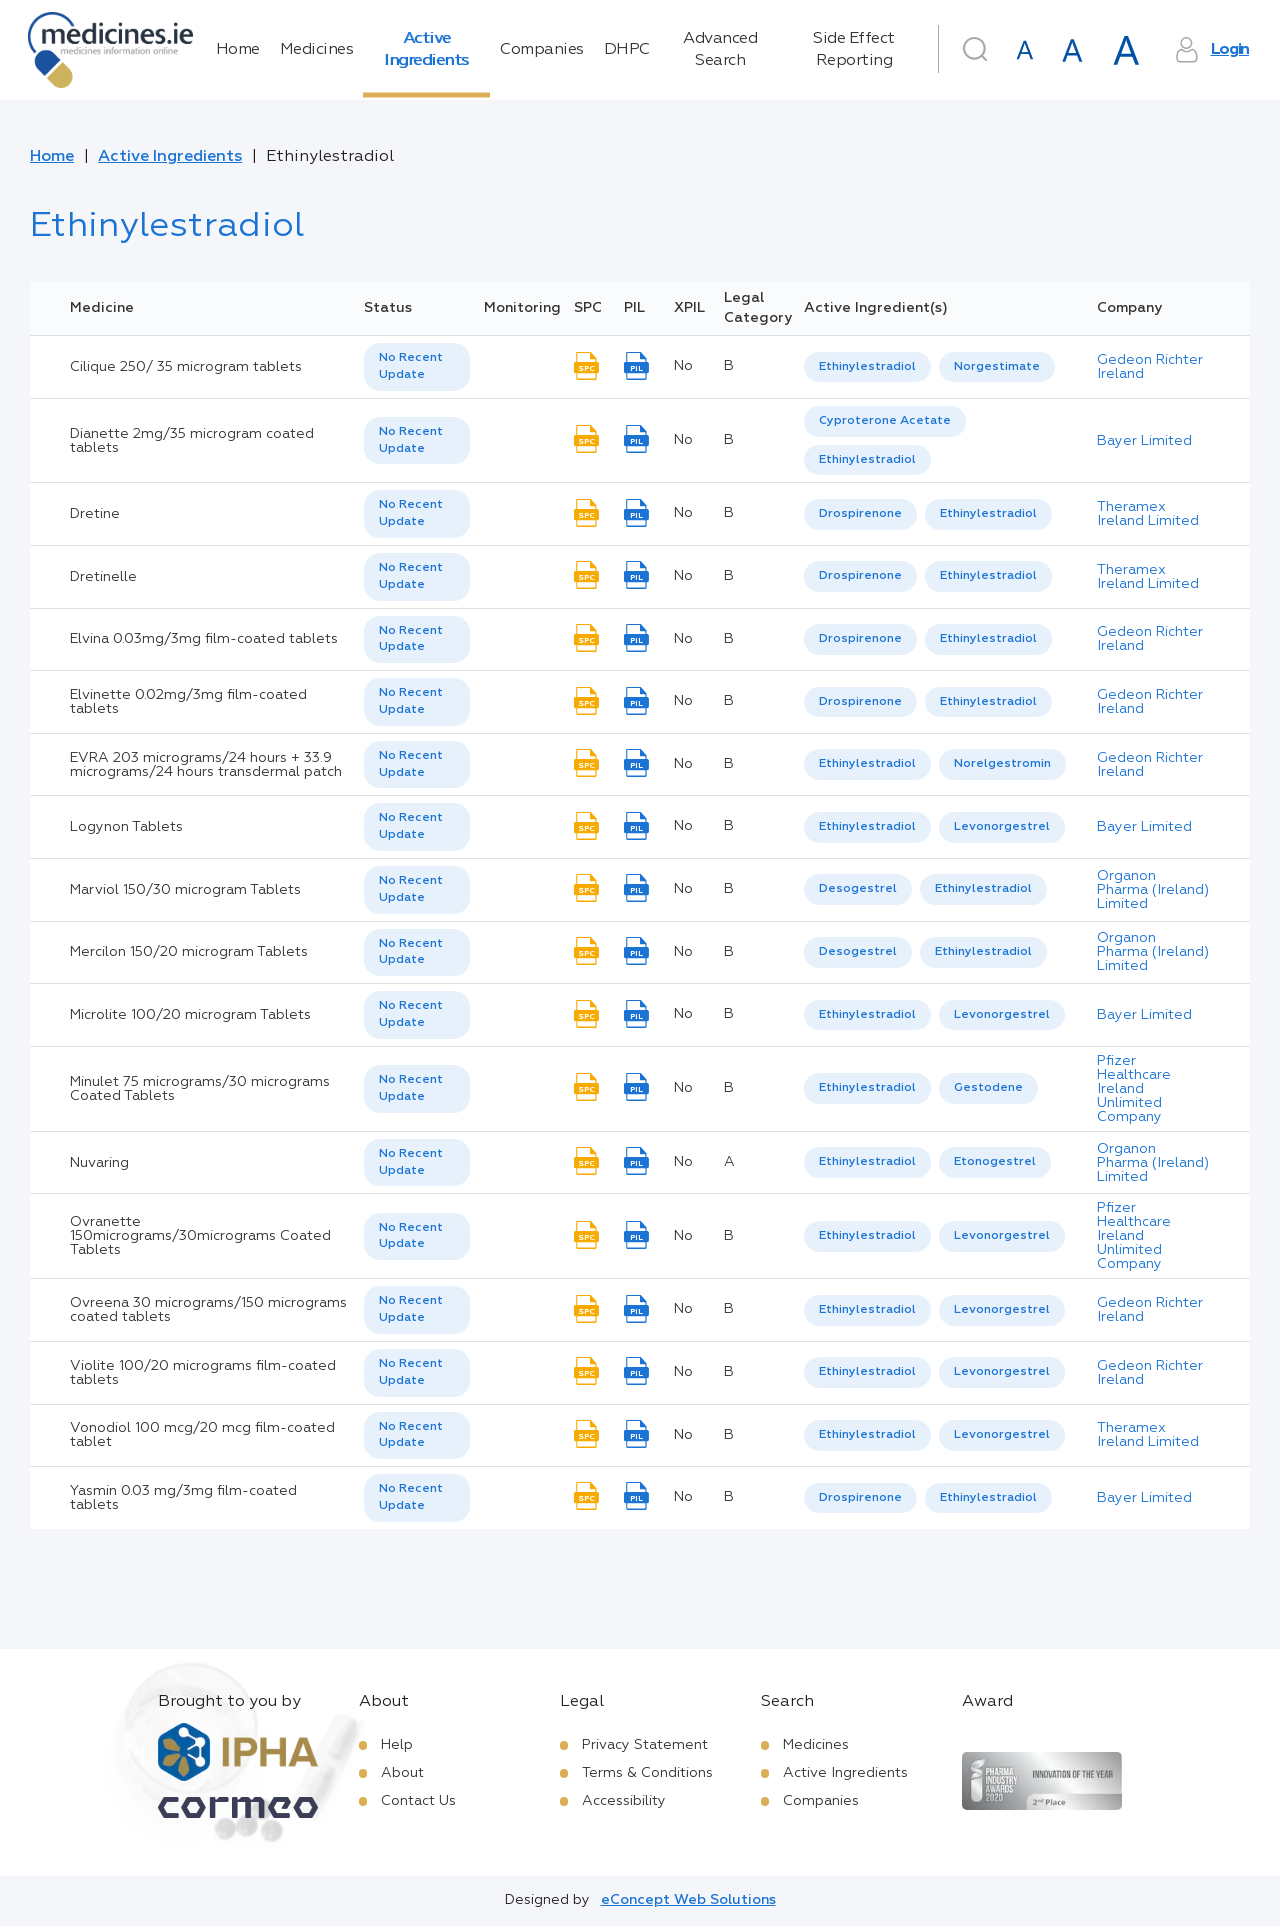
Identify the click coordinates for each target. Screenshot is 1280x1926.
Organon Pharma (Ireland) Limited (1153, 890)
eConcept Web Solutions (688, 1900)
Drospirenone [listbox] (860, 514)
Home (238, 50)
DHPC (627, 50)
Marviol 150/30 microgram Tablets (185, 890)
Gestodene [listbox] (988, 1088)
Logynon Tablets (126, 827)
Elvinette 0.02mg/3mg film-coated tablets (188, 702)
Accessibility (624, 1801)
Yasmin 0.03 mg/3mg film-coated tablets (183, 1498)
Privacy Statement (645, 1745)
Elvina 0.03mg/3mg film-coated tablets (204, 639)
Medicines (317, 50)
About (402, 1773)
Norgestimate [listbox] (997, 367)
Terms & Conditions (647, 1773)
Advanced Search (720, 50)
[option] (867, 367)
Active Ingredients (426, 50)
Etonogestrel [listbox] (995, 1162)
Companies (542, 50)
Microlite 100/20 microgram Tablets (190, 1015)
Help (397, 1745)
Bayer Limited (1144, 441)
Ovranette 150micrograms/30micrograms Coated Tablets (200, 1236)
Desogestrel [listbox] (858, 889)
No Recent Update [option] (411, 366)
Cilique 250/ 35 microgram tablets (186, 367)
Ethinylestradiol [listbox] (867, 367)
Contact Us (418, 1801)
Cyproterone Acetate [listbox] (885, 421)
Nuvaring (99, 1163)
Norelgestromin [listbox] (1002, 764)
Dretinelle (103, 577)
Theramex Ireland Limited (1148, 514)
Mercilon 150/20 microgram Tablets (189, 952)
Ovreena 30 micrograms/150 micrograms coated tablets (208, 1310)
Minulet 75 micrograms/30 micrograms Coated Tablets (200, 1089)
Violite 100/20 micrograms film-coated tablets (203, 1373)
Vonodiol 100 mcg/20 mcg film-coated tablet (202, 1435)
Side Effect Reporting (854, 50)
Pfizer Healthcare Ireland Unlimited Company (1134, 1089)
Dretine (95, 514)
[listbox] (417, 367)
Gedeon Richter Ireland (1150, 367)
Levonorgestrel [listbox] (1002, 827)
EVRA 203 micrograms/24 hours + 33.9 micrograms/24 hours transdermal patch (206, 765)
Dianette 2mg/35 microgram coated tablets (192, 441)
